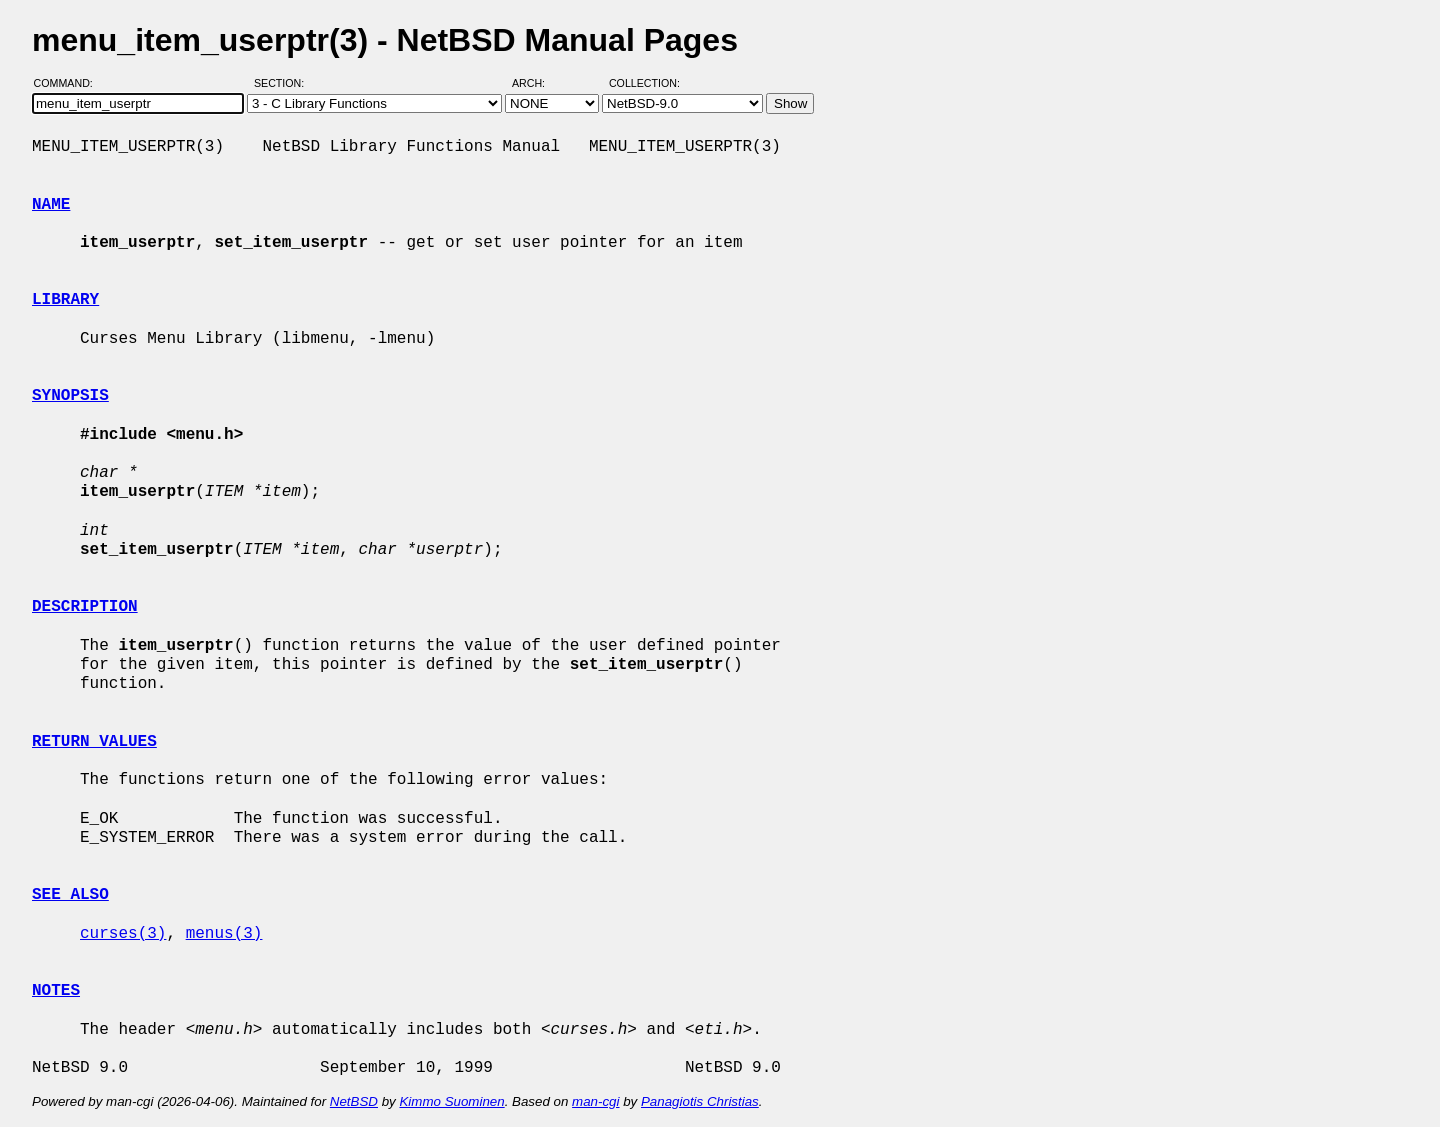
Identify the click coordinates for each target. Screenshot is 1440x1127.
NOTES (56, 991)
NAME (51, 205)
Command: (69, 83)
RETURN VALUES (94, 742)
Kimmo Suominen (451, 1101)
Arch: (537, 83)
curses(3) (123, 934)
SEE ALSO (70, 895)
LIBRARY (65, 300)
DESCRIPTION (85, 607)
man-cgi (595, 1101)
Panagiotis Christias (700, 1101)
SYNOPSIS (70, 396)
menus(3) (224, 934)
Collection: (644, 83)
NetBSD (354, 1101)
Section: (283, 83)
